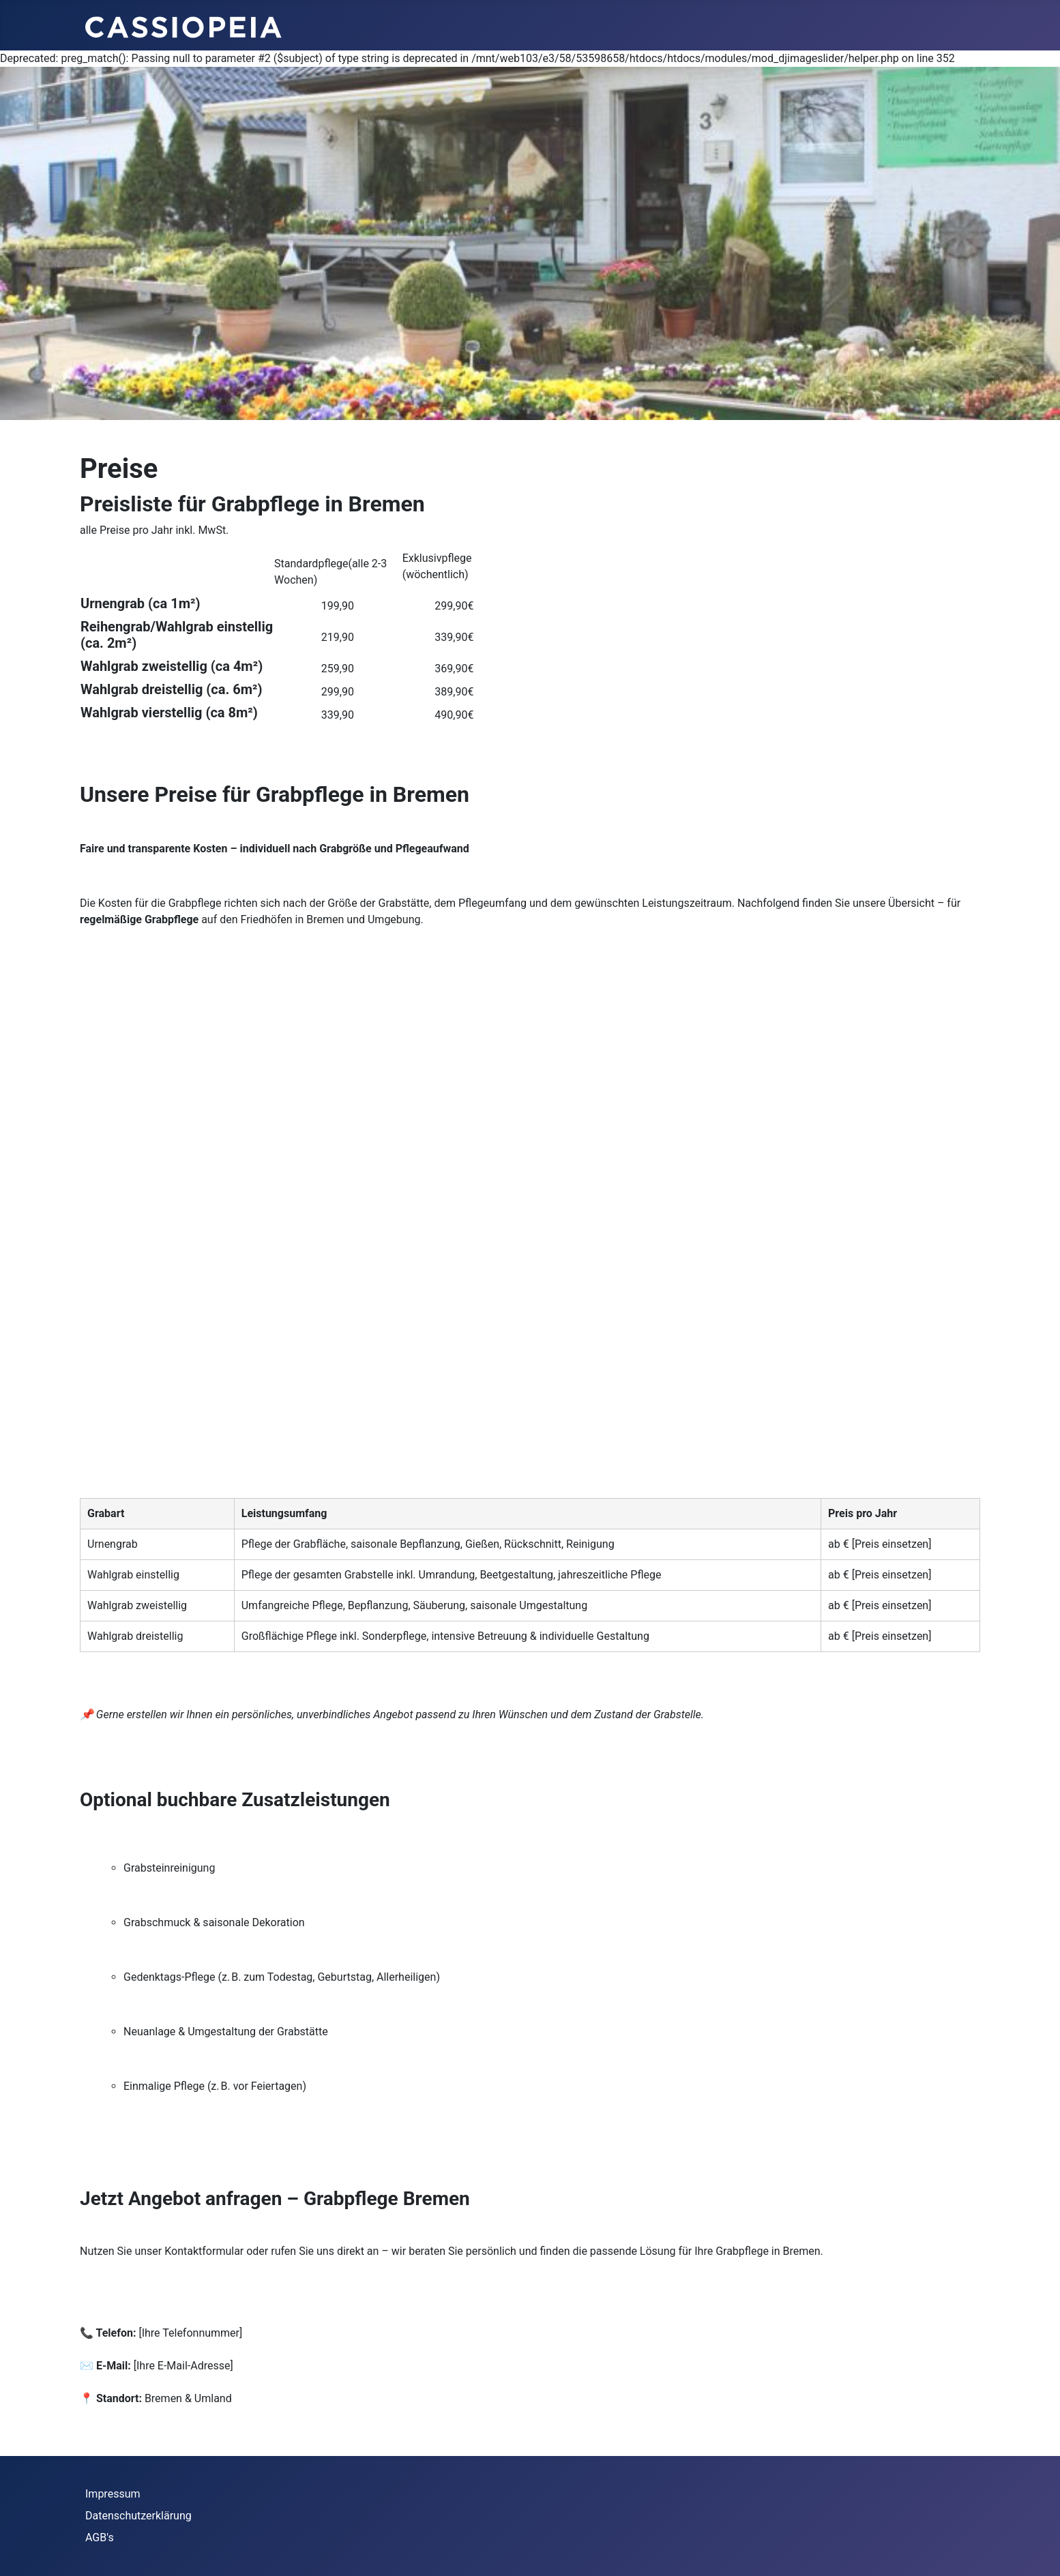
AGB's (99, 2537)
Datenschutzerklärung (138, 2515)
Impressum (113, 2493)
